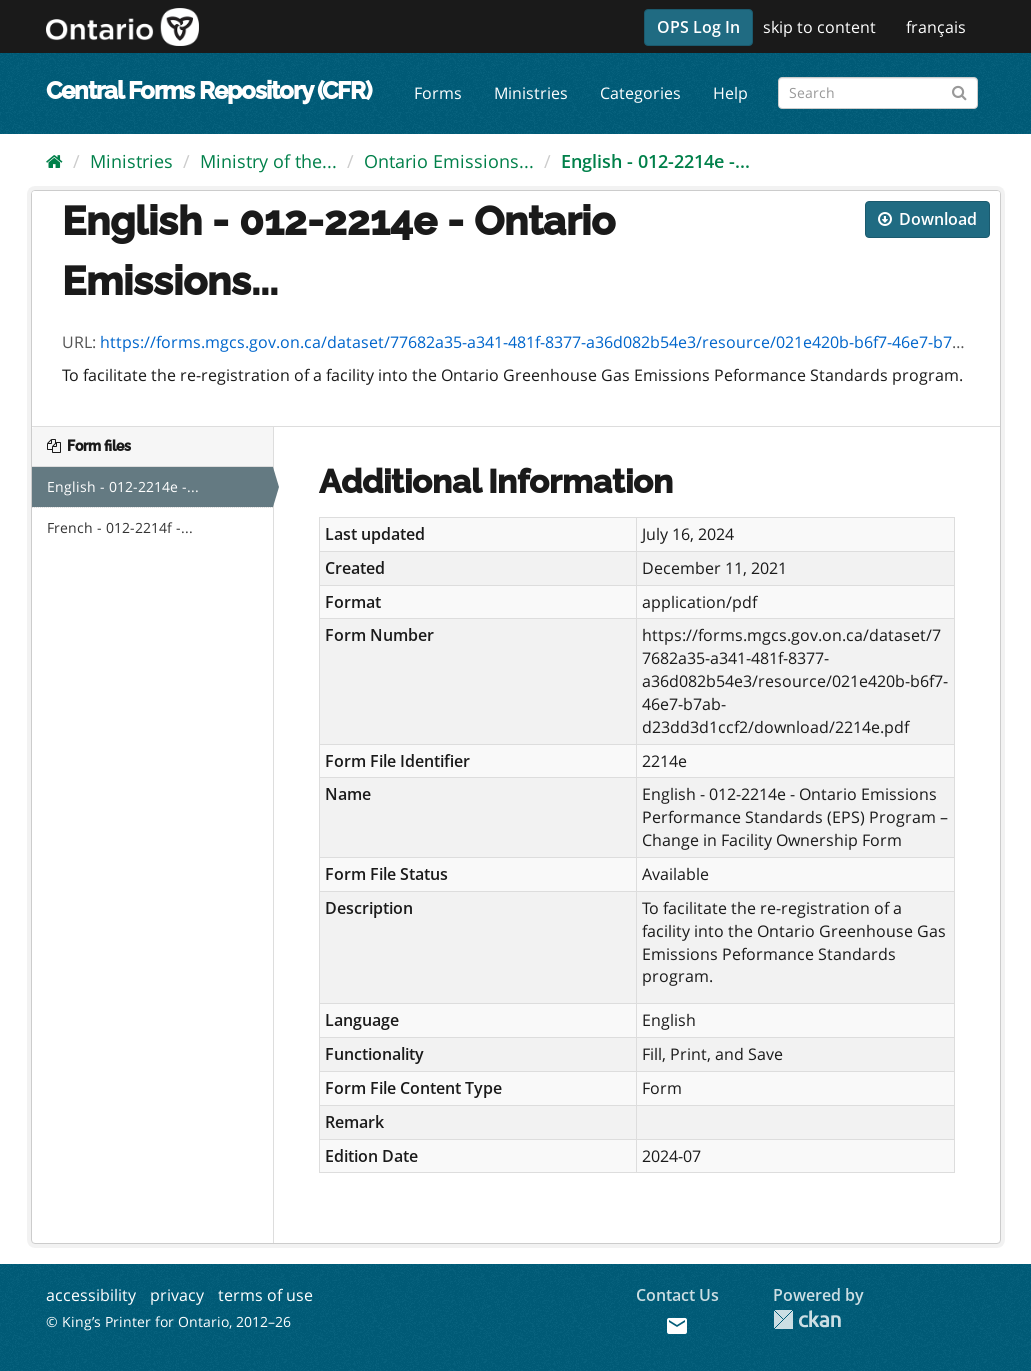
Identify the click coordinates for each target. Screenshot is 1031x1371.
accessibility (91, 1295)
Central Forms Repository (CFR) (208, 90)
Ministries (531, 93)
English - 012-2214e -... (655, 161)
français (936, 27)
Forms (438, 93)
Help (730, 93)
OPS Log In (698, 27)
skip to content (819, 27)
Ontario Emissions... (449, 161)
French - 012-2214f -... (120, 527)
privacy (177, 1295)
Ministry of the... (268, 161)
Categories (640, 93)
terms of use (265, 1295)
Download (927, 219)
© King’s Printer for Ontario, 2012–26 (168, 1321)
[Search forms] (878, 93)
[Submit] (959, 89)
